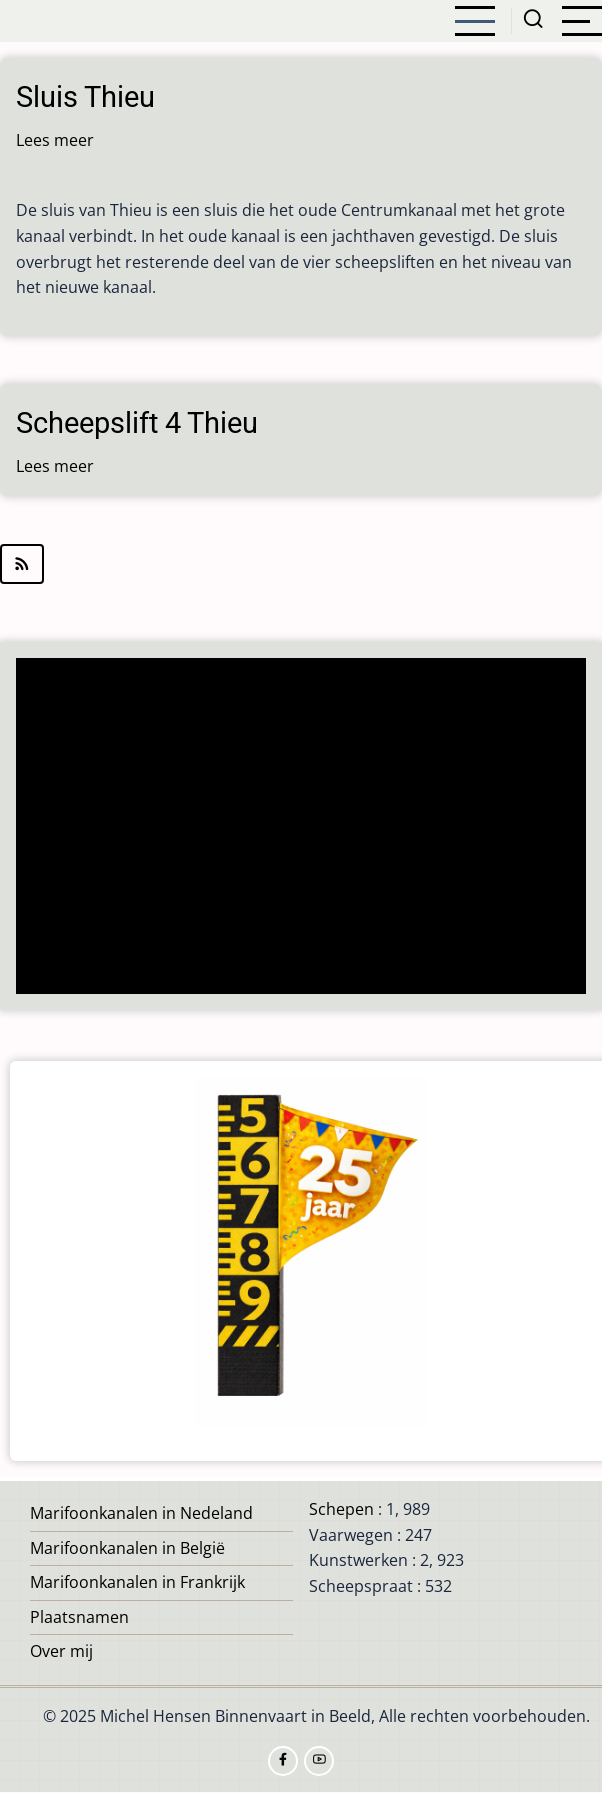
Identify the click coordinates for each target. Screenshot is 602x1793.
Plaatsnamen (79, 1617)
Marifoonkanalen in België (127, 1548)
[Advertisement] (302, 828)
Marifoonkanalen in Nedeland (141, 1513)
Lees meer (55, 140)
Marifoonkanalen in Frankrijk (137, 1582)
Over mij (61, 1651)
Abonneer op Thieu (301, 564)
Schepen (341, 1509)
